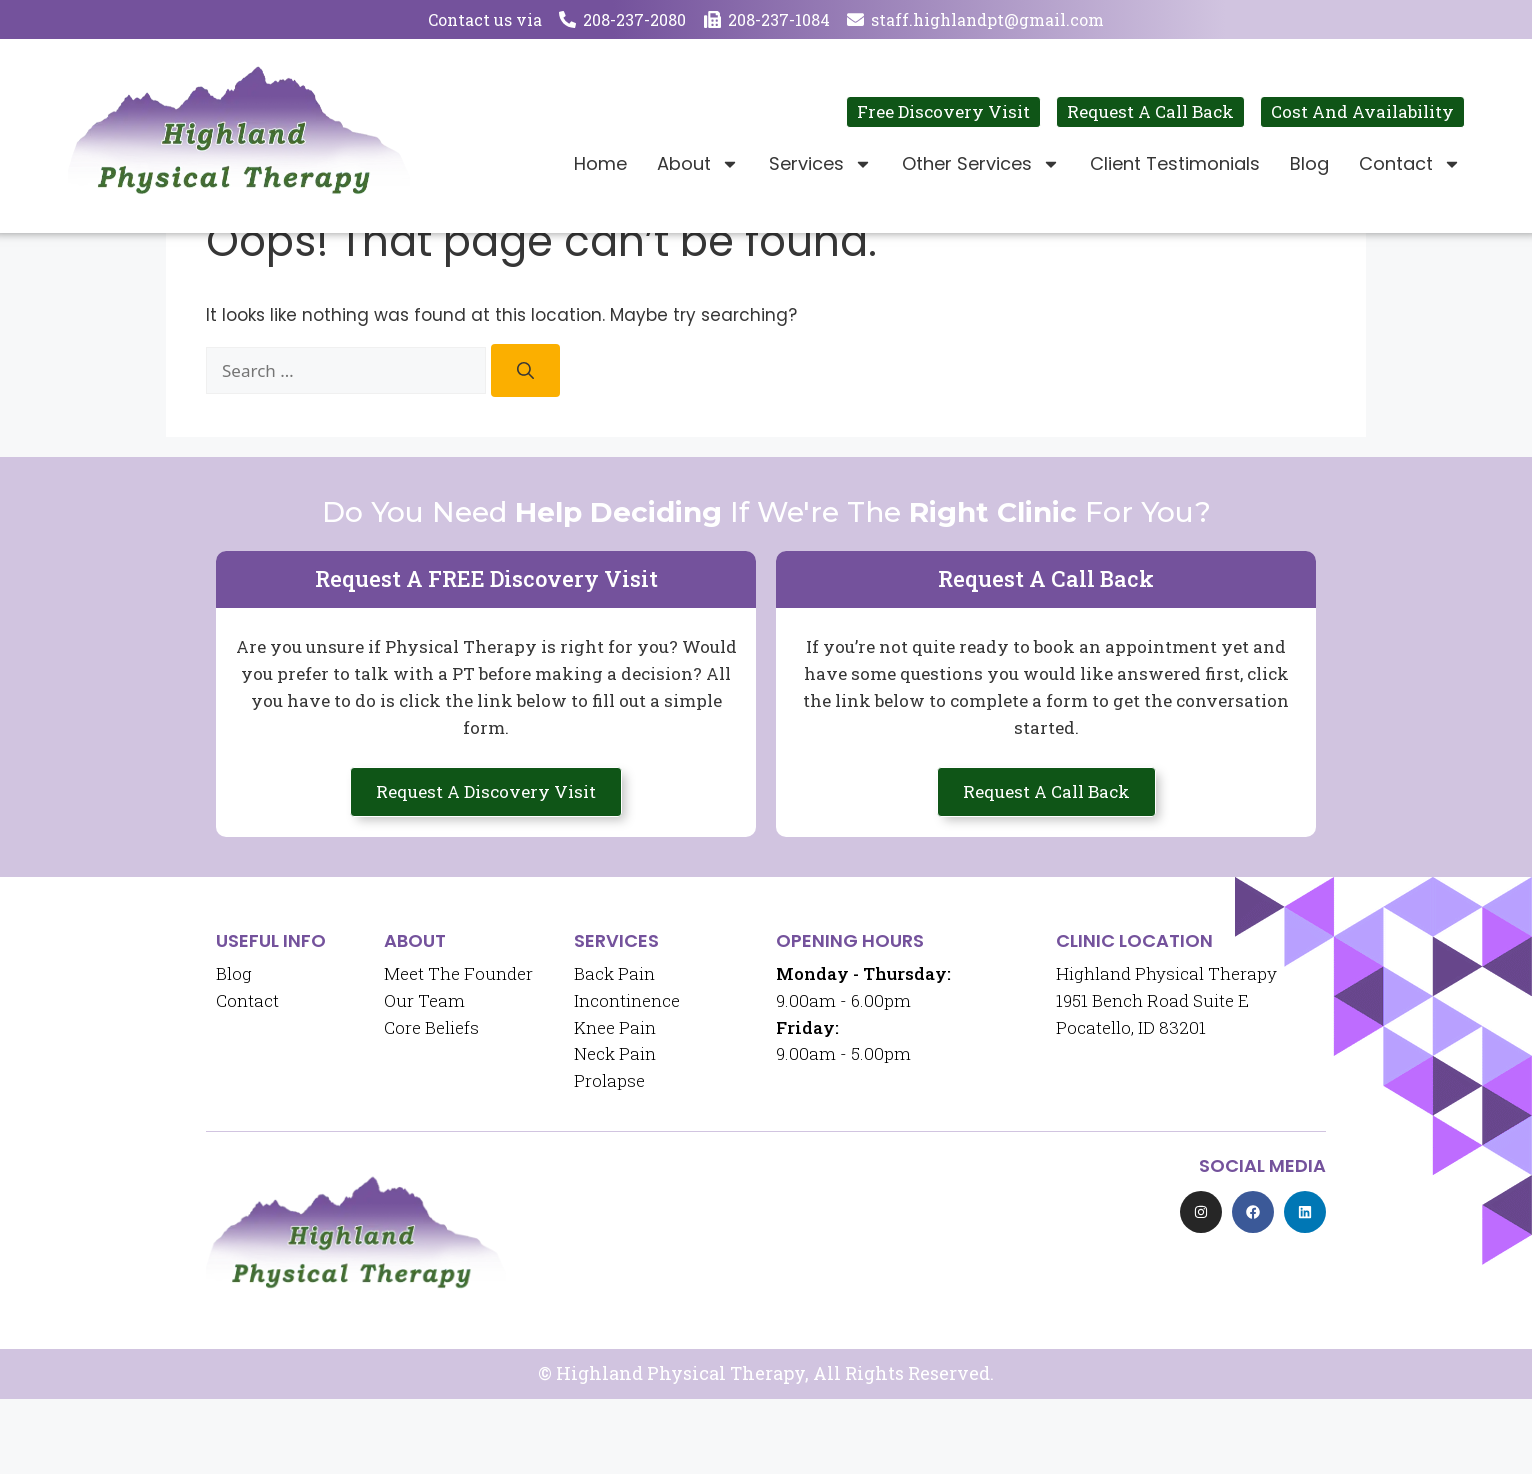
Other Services (981, 164)
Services (820, 164)
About (698, 164)
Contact (1410, 164)
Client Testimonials (1175, 163)
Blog (1309, 163)
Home (600, 163)
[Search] (525, 445)
